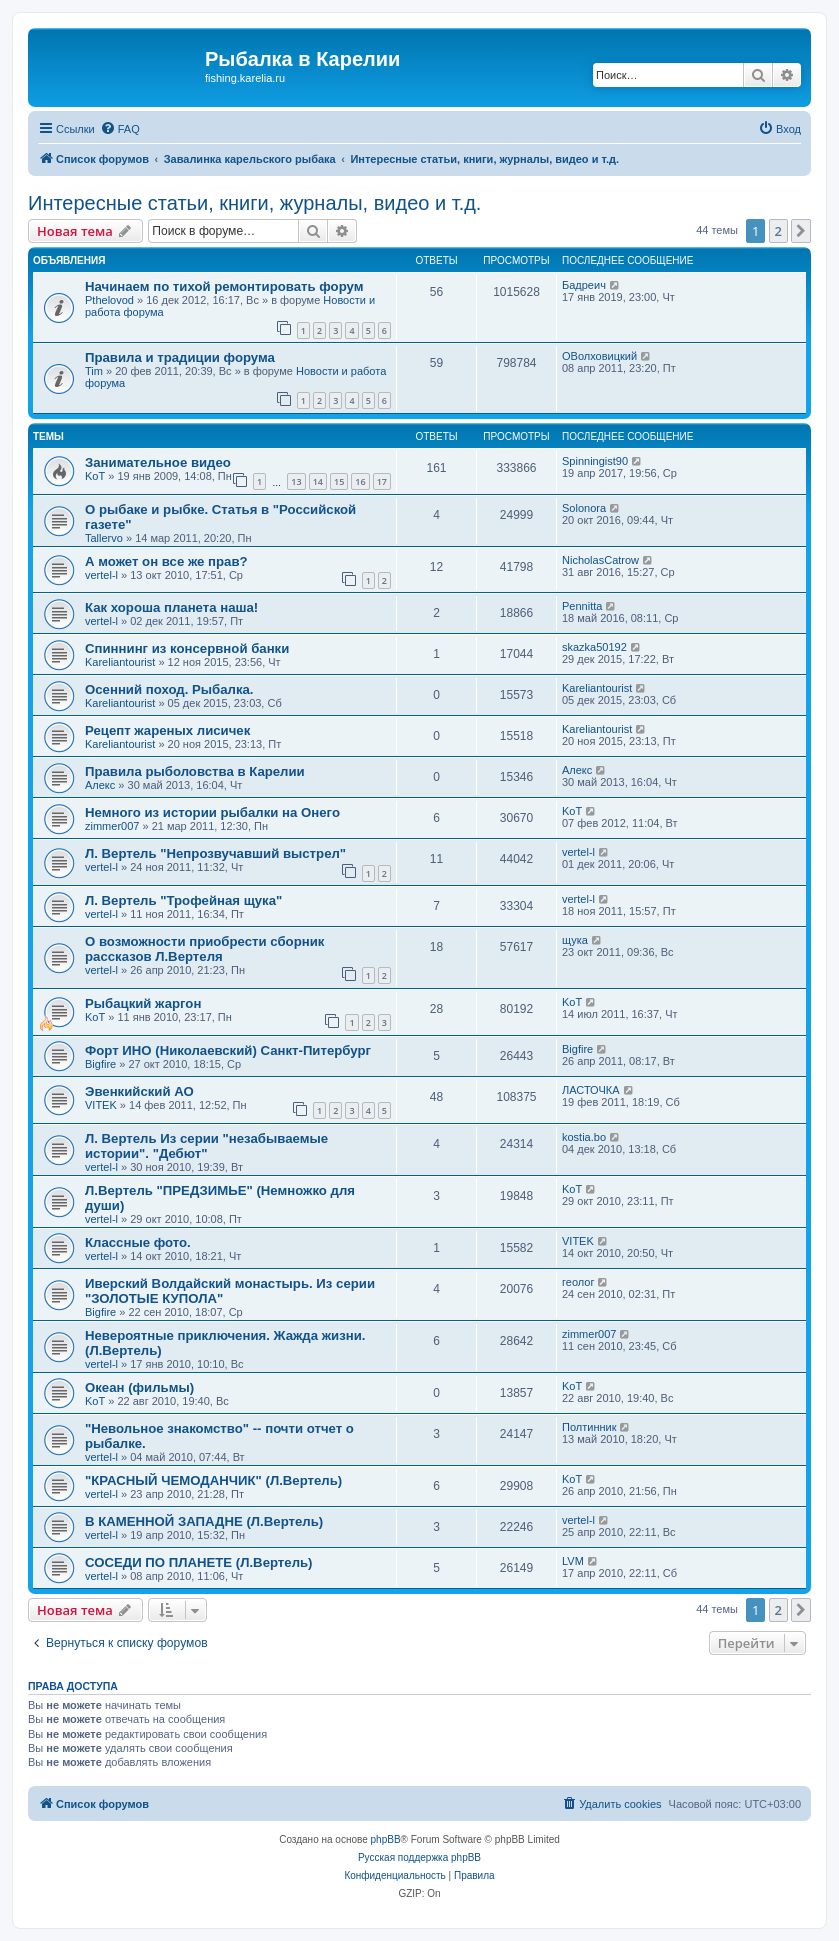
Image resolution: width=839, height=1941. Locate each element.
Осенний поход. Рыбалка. (169, 689)
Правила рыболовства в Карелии (195, 771)
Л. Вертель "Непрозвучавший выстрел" (215, 853)
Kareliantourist (120, 662)
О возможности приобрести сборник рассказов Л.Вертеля (204, 949)
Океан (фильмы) (139, 1387)
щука (575, 940)
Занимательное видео (158, 462)
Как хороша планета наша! (171, 607)
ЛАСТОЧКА (591, 1090)
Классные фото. (138, 1242)
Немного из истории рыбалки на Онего (212, 812)
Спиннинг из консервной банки (187, 648)
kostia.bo (584, 1137)
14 (318, 481)
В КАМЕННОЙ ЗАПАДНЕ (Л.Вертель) (204, 1521)
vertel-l (101, 575)
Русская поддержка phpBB (419, 1857)
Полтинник (589, 1427)
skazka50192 (594, 647)
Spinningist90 (595, 461)
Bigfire (100, 1064)
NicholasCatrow (600, 560)
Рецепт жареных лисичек (167, 730)
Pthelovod (109, 300)
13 (296, 481)
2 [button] (778, 231)
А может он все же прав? (166, 561)
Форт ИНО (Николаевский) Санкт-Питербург (228, 1050)
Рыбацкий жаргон (143, 1003)
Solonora (584, 508)
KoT (95, 476)
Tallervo (104, 538)
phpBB (386, 1839)
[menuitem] (120, 129)
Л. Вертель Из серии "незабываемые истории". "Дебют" (206, 1146)
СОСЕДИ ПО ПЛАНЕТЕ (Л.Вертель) (199, 1562)
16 (360, 481)
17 (382, 481)
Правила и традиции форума (180, 357)
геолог (578, 1282)
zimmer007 (112, 826)
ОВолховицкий (599, 356)
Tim (94, 371)
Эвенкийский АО (139, 1091)
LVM (573, 1561)
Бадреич (584, 285)
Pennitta (582, 606)
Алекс (100, 785)
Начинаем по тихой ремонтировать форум (224, 286)
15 (339, 481)
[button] (801, 231)
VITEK (101, 1105)
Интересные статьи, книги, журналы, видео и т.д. (254, 203)
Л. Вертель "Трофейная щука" (183, 900)
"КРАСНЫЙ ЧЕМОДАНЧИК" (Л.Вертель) (213, 1480)
